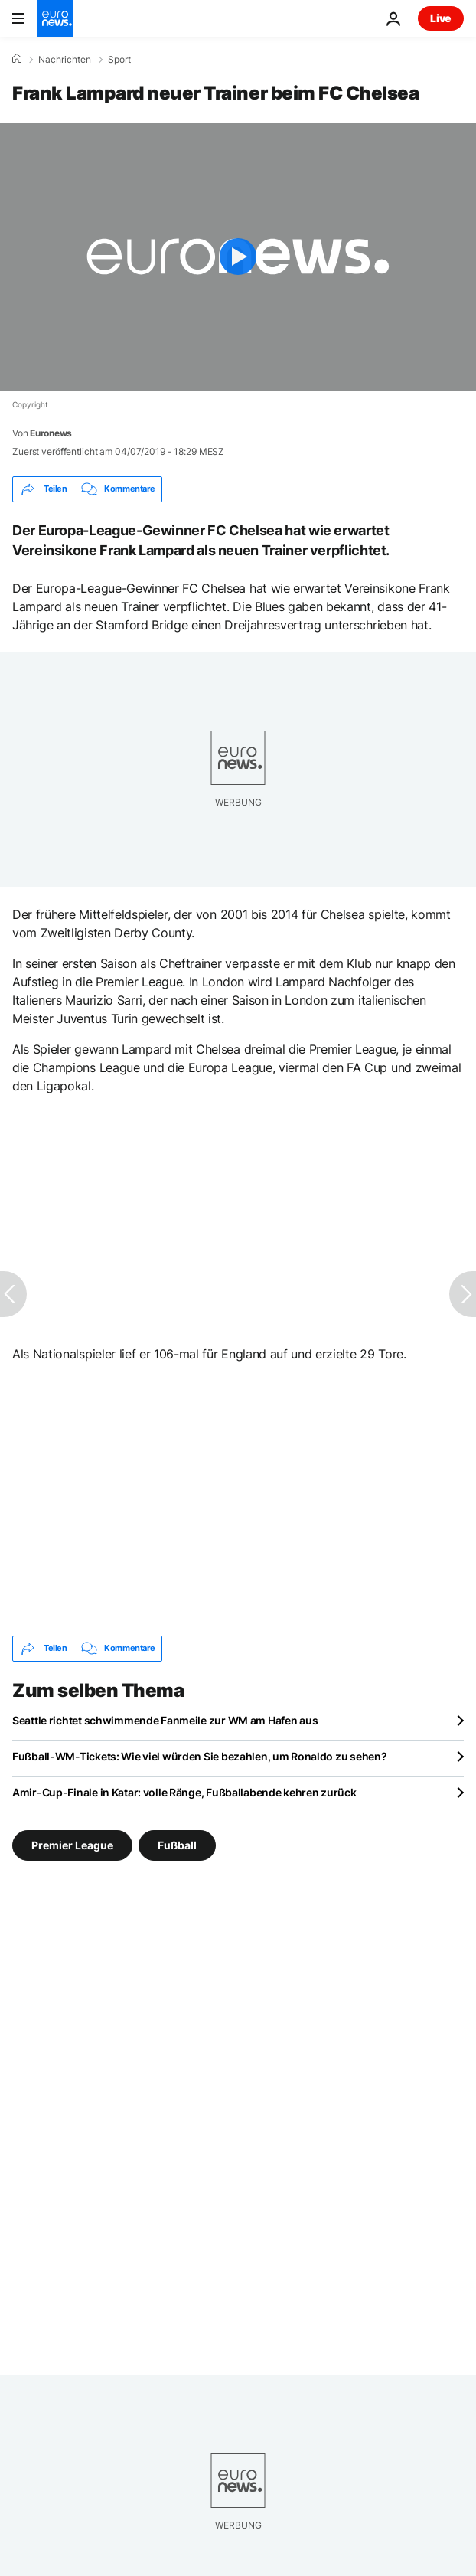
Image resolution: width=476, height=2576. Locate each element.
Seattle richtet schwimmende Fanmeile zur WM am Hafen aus (165, 1720)
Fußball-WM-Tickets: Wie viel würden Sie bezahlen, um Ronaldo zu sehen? (199, 1756)
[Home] (16, 59)
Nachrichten (64, 59)
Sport (119, 59)
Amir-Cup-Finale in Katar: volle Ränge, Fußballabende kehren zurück (184, 1792)
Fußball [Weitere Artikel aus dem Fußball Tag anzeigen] (177, 1844)
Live (441, 18)
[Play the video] (238, 257)
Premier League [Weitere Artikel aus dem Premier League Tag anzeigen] (72, 1844)
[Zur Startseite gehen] (55, 18)
